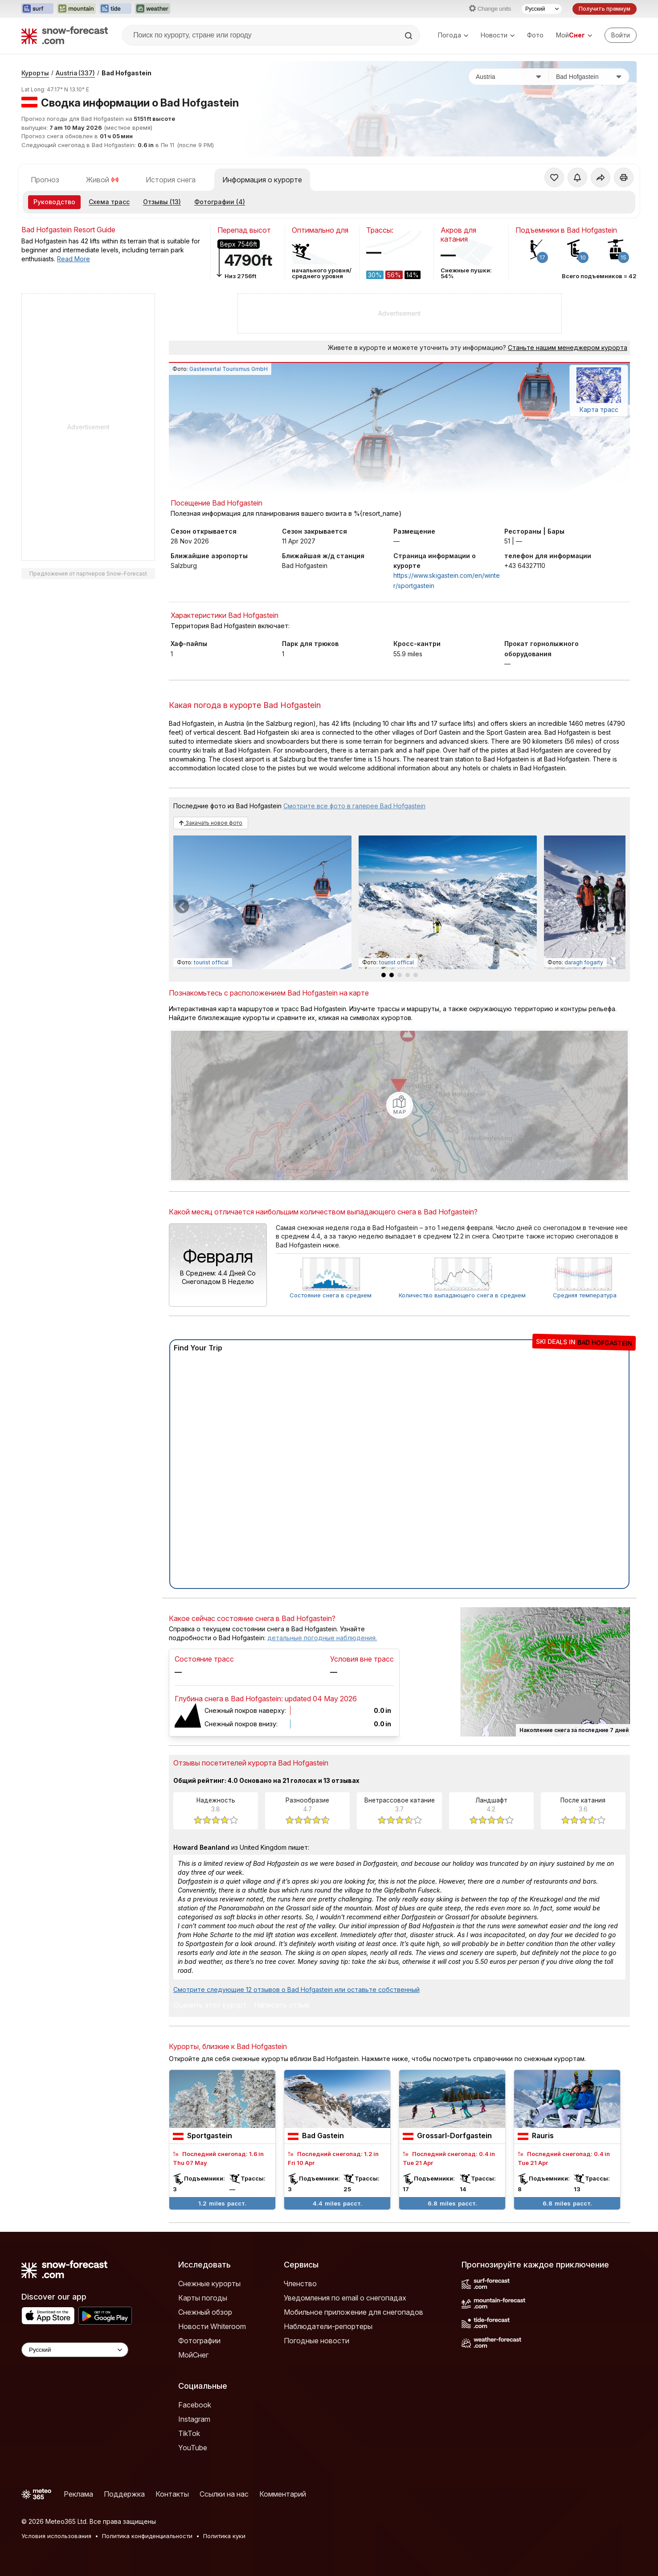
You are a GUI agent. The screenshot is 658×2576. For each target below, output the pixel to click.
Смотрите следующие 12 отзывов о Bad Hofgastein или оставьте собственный (296, 1989)
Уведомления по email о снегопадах (345, 2297)
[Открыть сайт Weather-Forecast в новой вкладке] (152, 9)
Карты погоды (202, 2297)
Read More (73, 259)
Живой (102, 179)
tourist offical (211, 962)
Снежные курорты (209, 2283)
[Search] (409, 35)
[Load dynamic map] (399, 1105)
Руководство (54, 202)
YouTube (192, 2447)
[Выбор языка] (542, 9)
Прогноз (45, 179)
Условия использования (56, 2535)
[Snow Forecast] (64, 35)
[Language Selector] (74, 2349)
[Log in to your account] (621, 35)
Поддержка (124, 2494)
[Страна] (509, 77)
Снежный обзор (205, 2312)
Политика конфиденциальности (147, 2535)
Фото (535, 35)
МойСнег (193, 2354)
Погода (453, 35)
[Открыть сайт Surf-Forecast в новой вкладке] (37, 9)
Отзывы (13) (162, 202)
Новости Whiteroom (212, 2326)
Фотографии (199, 2340)
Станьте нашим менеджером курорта (567, 347)
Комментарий (282, 2494)
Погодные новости (316, 2340)
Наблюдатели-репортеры (328, 2326)
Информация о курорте (262, 179)
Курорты (35, 73)
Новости (498, 35)
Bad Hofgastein (126, 73)
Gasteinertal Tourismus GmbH (228, 369)
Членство (300, 2283)
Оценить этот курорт (210, 2005)
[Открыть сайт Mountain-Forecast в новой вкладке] (76, 9)
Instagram (194, 2419)
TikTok (189, 2433)
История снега (171, 179)
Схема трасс (109, 202)
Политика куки (224, 2535)
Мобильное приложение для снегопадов (353, 2312)
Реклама (78, 2494)
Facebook (194, 2404)
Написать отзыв (282, 2005)
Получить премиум (604, 8)
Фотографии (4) (219, 202)
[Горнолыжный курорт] (589, 77)
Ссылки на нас (224, 2494)
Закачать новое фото (210, 822)
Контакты (172, 2494)
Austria (75, 73)
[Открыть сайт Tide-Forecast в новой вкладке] (115, 9)
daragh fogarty (583, 962)
